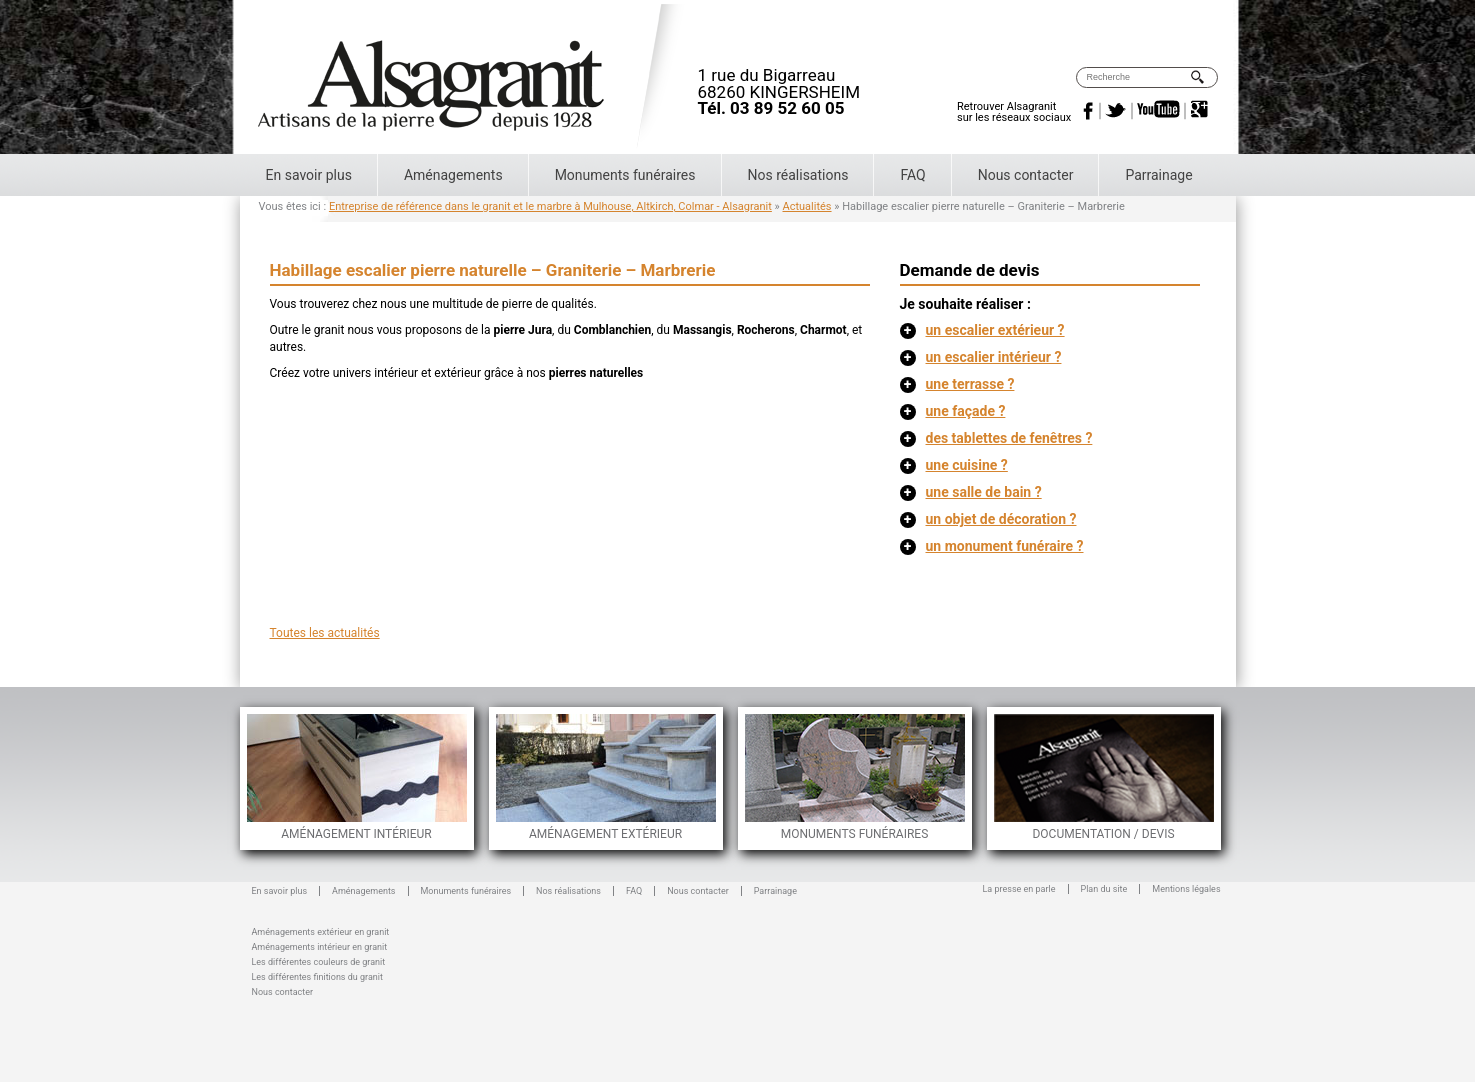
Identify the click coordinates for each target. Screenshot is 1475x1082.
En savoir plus (309, 175)
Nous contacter (1026, 175)
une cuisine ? (954, 465)
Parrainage (1158, 175)
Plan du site (1104, 889)
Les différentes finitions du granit (317, 975)
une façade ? (953, 411)
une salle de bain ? (971, 492)
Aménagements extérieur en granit (321, 930)
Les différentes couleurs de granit (319, 960)
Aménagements (453, 175)
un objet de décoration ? (988, 519)
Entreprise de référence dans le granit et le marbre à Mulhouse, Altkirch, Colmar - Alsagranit (550, 206)
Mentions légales (1186, 889)
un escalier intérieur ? (981, 357)
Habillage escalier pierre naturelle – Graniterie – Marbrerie (493, 270)
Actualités (807, 206)
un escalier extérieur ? (982, 330)
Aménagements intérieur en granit (320, 945)
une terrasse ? (957, 384)
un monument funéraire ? (992, 546)
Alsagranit (478, 79)
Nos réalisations (798, 175)
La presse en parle (1019, 889)
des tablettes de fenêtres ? (996, 438)
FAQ (912, 175)
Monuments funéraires (625, 175)
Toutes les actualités (325, 633)
